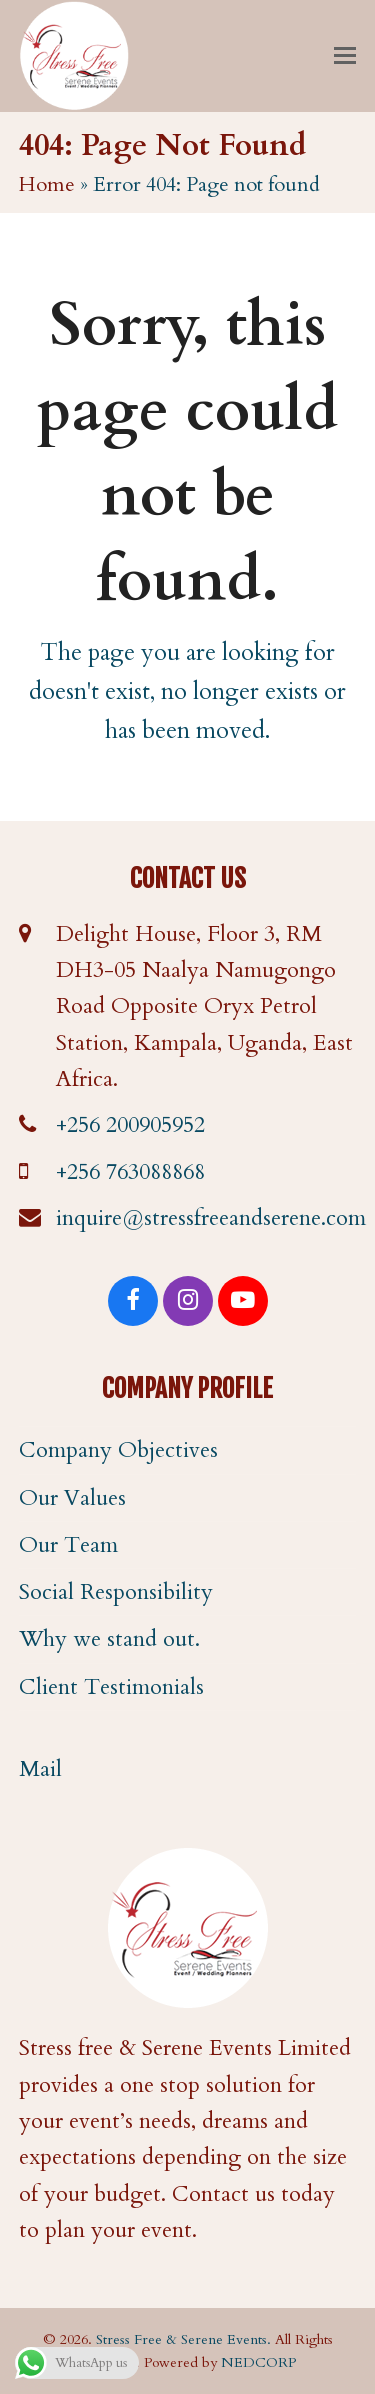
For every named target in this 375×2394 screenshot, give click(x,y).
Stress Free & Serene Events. (183, 2339)
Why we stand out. (109, 1639)
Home (47, 184)
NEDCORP (258, 2362)
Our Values (72, 1498)
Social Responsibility (116, 1592)
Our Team (68, 1545)
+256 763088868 (130, 1172)
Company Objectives (118, 1450)
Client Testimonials (111, 1687)
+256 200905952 (130, 1125)
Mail (40, 1769)
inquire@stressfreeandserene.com (211, 1218)
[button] (345, 56)
